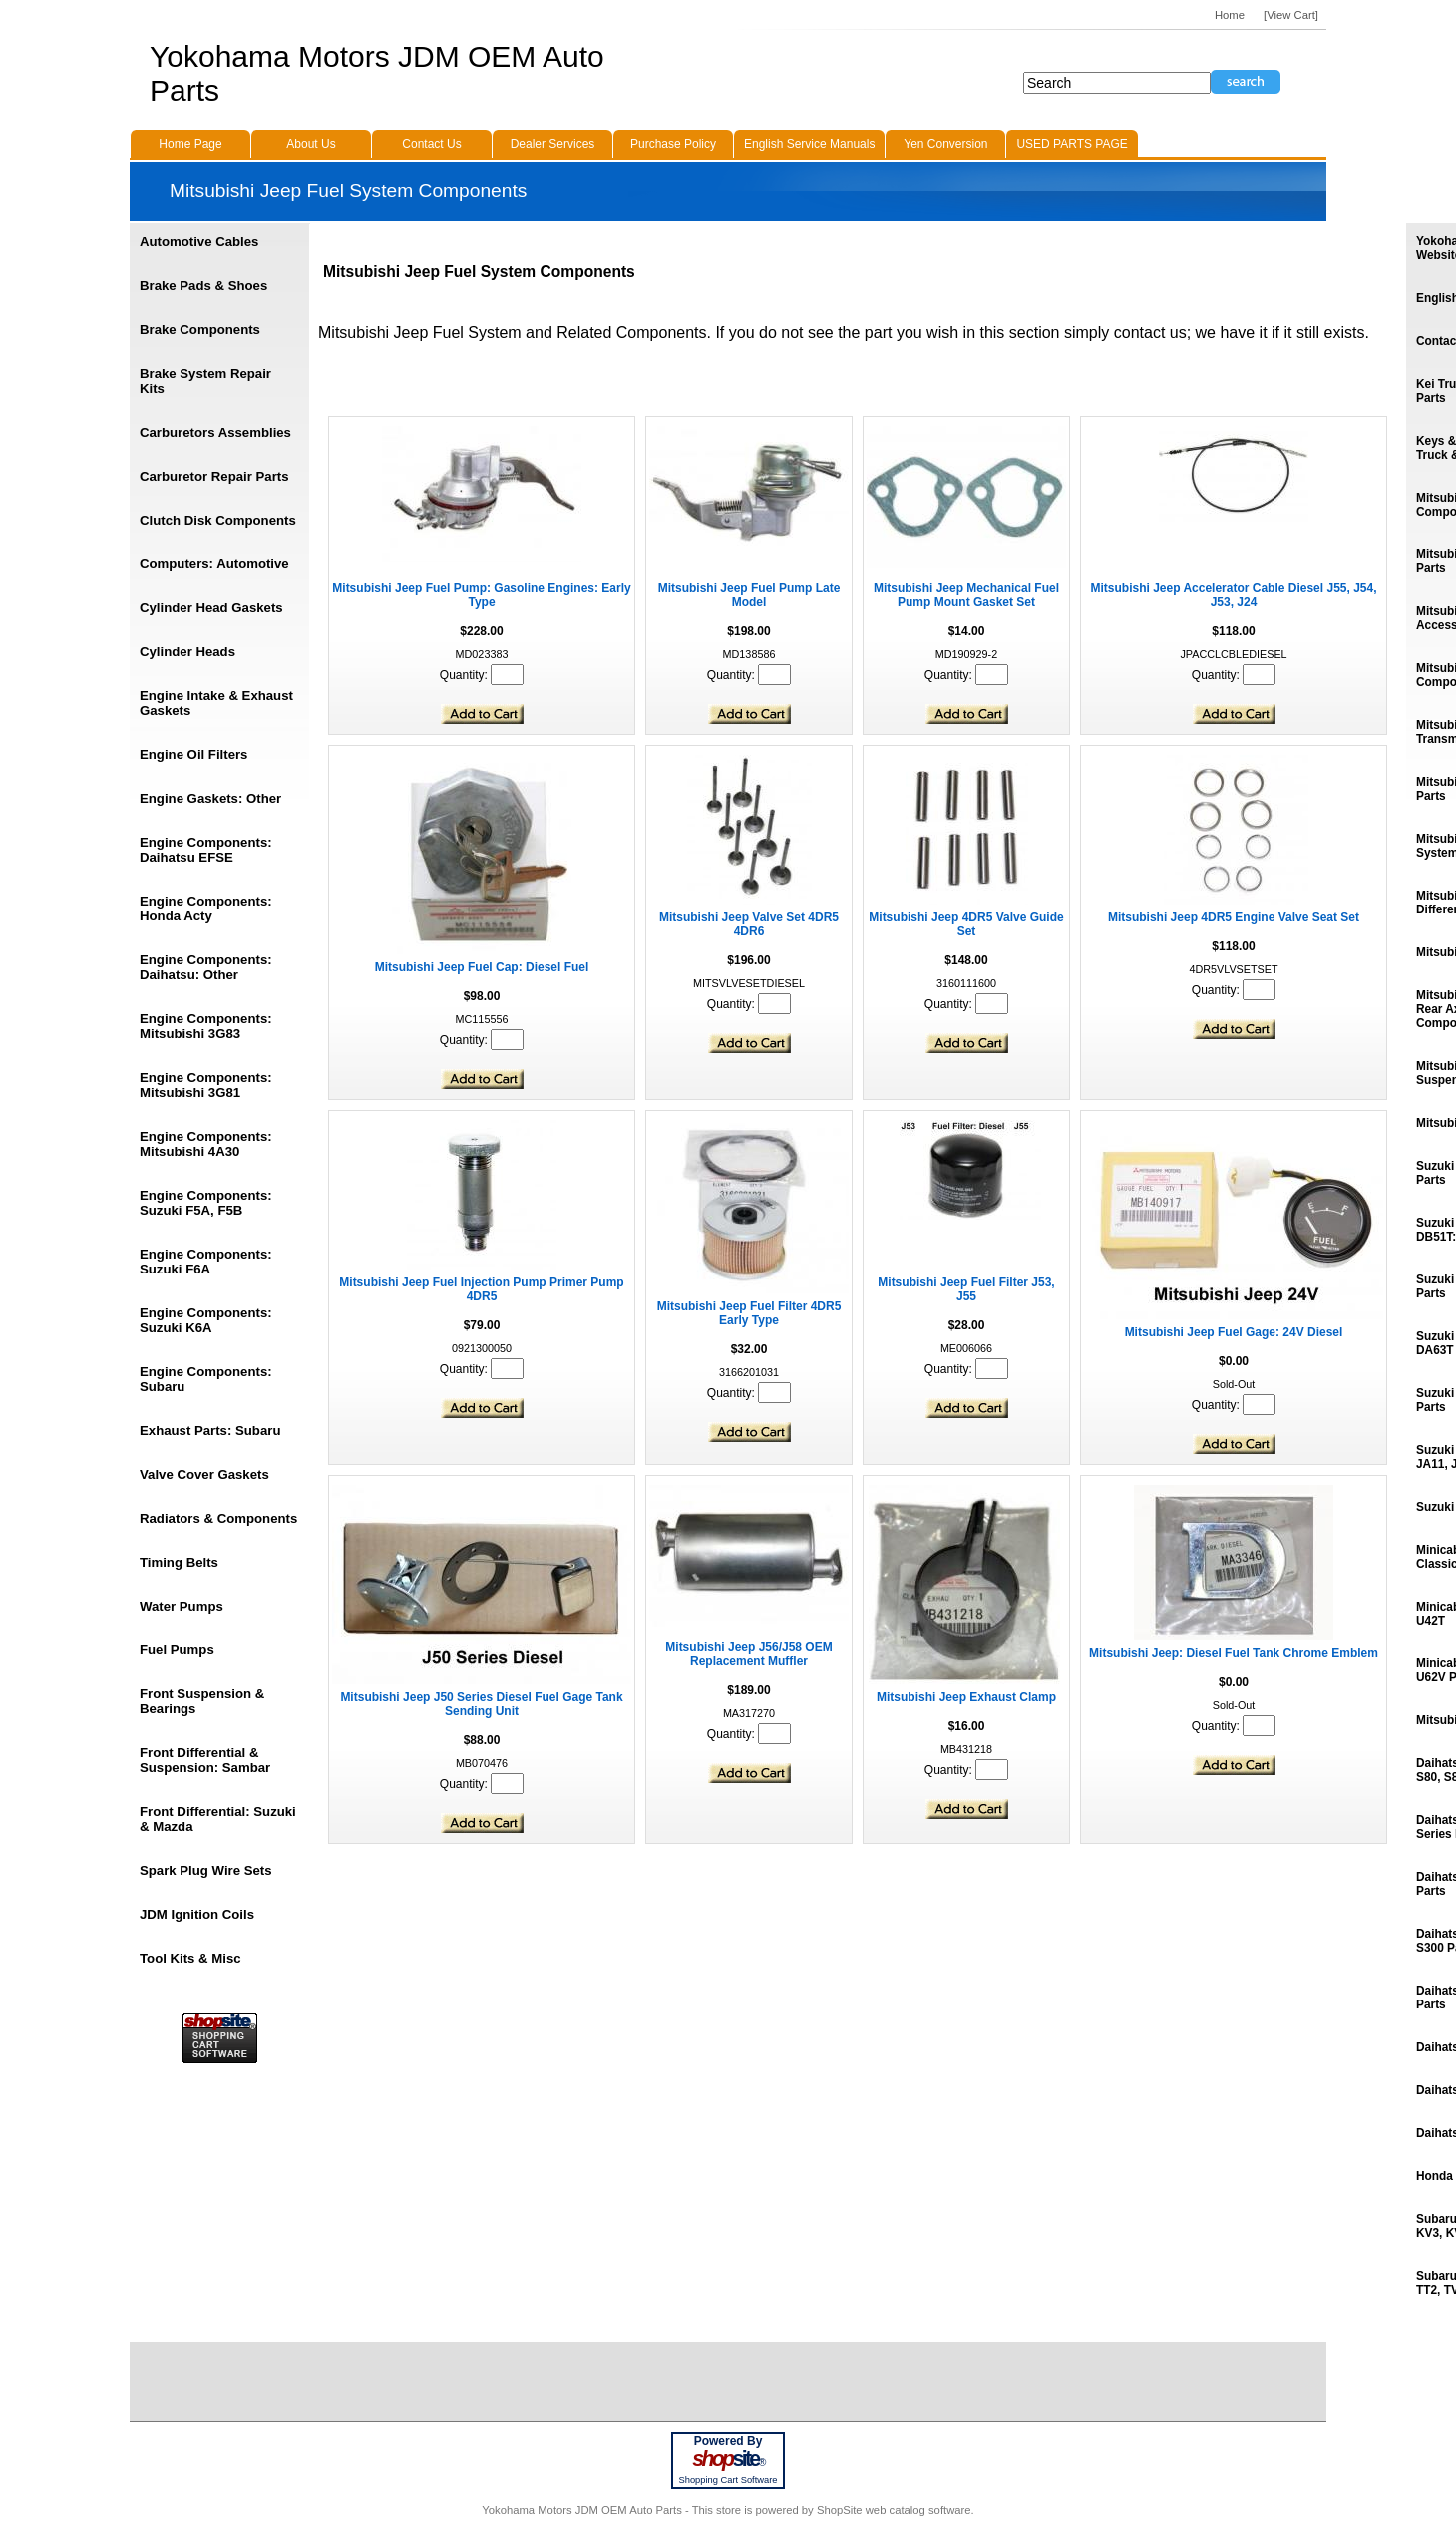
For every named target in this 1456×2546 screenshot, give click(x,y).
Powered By (728, 2441)
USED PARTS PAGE (1071, 144)
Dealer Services (553, 144)
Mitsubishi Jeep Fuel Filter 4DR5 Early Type (749, 1313)
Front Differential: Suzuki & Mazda (218, 1819)
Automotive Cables (199, 241)
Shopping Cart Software (727, 2480)
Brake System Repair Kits (205, 381)
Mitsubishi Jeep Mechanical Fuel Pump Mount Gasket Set (966, 595)
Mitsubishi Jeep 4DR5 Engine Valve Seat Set (1233, 917)
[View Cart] (1291, 15)
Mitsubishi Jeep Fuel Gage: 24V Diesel (1234, 1332)
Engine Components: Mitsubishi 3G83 (206, 1026)
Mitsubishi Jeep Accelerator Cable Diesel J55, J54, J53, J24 (1233, 595)
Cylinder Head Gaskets (211, 607)
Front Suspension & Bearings (202, 1701)
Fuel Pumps (177, 1649)
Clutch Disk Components (218, 520)
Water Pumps (181, 1606)
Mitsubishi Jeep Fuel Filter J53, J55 (966, 1289)
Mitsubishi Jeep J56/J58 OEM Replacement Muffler (748, 1654)
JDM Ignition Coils (197, 1914)
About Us (310, 144)
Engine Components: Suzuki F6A (206, 1261)
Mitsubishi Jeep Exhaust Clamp (966, 1697)
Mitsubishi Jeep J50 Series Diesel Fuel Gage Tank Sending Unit (481, 1704)
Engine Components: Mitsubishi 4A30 (206, 1144)
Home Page (190, 144)
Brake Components (200, 329)
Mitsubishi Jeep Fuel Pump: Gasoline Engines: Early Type (481, 595)
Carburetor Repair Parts (214, 476)
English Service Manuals (809, 144)
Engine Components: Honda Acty (206, 908)
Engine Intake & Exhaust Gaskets (216, 703)
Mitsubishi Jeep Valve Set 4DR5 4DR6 (749, 924)
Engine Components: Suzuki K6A (206, 1320)
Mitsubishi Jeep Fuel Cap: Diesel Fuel (482, 967)
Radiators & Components (218, 1518)
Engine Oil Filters (193, 754)
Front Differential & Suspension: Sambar (205, 1760)
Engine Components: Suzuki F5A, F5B (206, 1203)
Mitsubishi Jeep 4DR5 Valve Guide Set (966, 924)
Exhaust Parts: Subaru (210, 1430)
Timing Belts (179, 1562)
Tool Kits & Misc (190, 1958)
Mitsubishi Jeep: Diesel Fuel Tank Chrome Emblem (1233, 1653)
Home (1230, 15)
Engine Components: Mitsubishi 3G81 (206, 1085)
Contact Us (431, 144)
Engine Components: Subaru (206, 1379)
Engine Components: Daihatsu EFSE (206, 850)
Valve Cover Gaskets (204, 1474)
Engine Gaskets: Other (210, 798)
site (728, 2459)
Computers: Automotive (214, 563)
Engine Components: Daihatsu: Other (206, 967)
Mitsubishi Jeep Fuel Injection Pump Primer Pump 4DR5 (481, 1289)
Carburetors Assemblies (215, 432)
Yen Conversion (945, 144)
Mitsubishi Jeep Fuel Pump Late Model (749, 595)
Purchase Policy (673, 144)
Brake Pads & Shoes (203, 285)
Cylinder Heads (187, 651)
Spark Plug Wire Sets (206, 1870)
